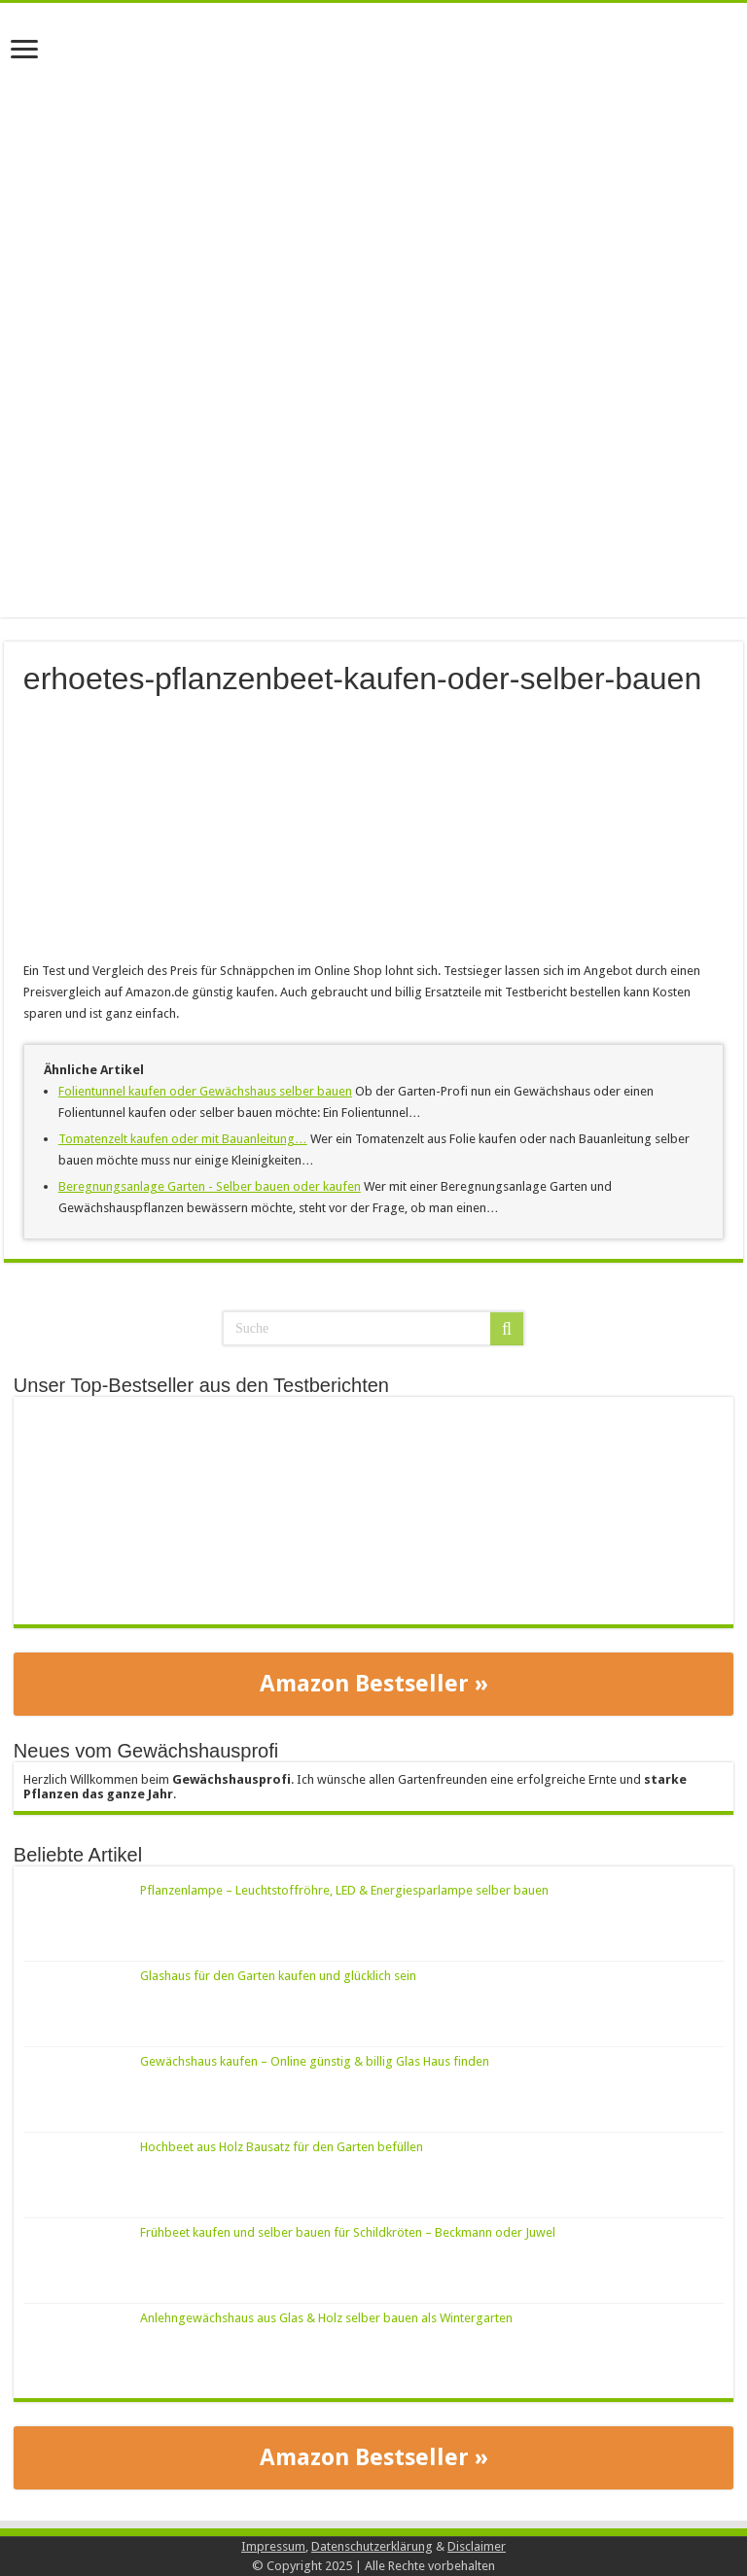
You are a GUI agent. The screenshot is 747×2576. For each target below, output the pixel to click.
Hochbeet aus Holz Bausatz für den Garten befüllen (281, 2147)
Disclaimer (476, 2546)
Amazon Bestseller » (374, 1683)
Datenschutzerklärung (372, 2546)
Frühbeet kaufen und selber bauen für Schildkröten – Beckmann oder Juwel (347, 2232)
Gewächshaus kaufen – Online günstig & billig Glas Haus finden (314, 2061)
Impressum (273, 2546)
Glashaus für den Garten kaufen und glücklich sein (278, 1975)
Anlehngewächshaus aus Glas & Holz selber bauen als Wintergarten (326, 2318)
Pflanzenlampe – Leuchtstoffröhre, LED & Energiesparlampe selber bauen (344, 1890)
